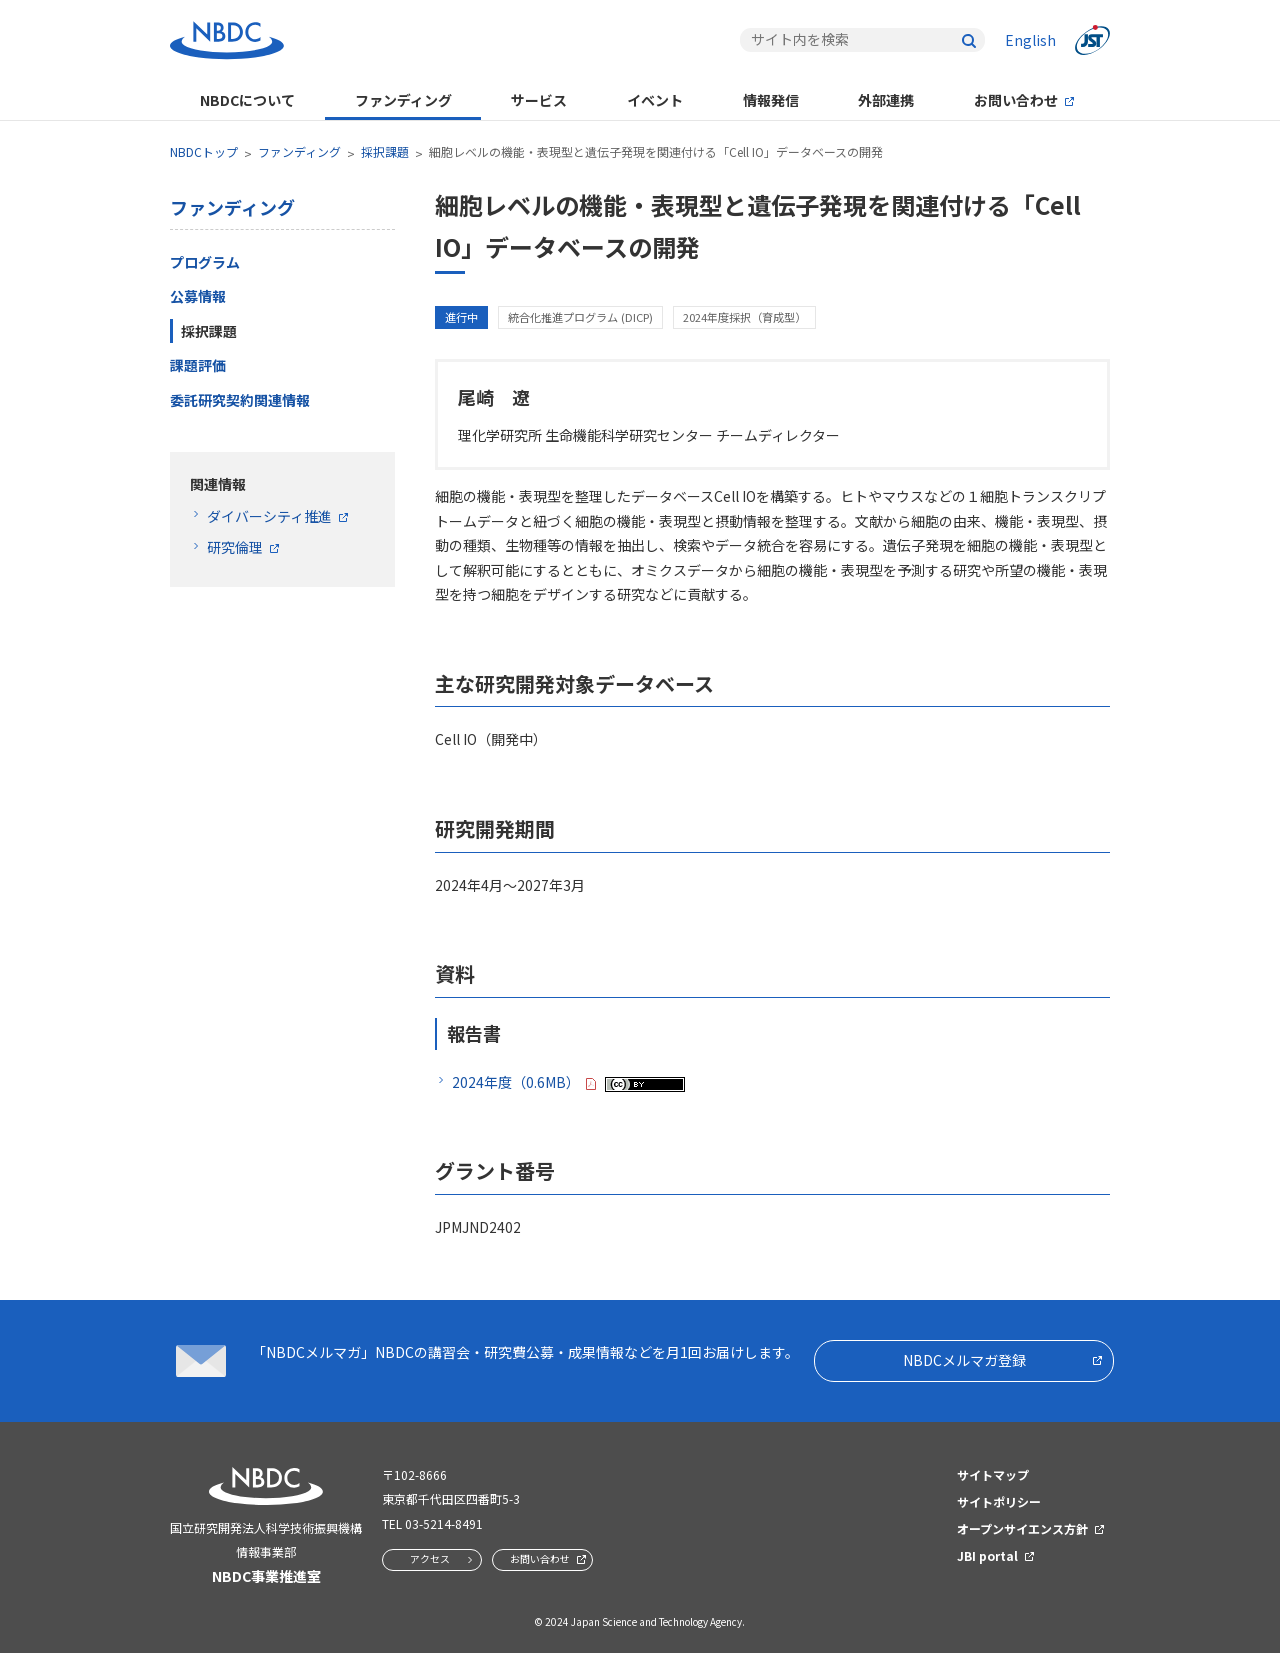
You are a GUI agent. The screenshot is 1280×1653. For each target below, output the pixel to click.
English (1030, 40)
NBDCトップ (204, 151)
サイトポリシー (999, 1501)
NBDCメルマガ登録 (964, 1360)
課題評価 (198, 365)
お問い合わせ (1016, 100)
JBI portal (987, 1555)
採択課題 (385, 151)
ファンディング (403, 100)
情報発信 (771, 100)
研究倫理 (235, 547)
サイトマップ (993, 1474)
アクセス (430, 1558)
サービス (539, 100)
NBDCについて (247, 100)
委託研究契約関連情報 (240, 400)
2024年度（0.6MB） (516, 1082)
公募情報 (198, 296)
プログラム (205, 262)
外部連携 (886, 100)
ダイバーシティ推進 (269, 516)
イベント (655, 100)
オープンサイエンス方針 (1022, 1528)
